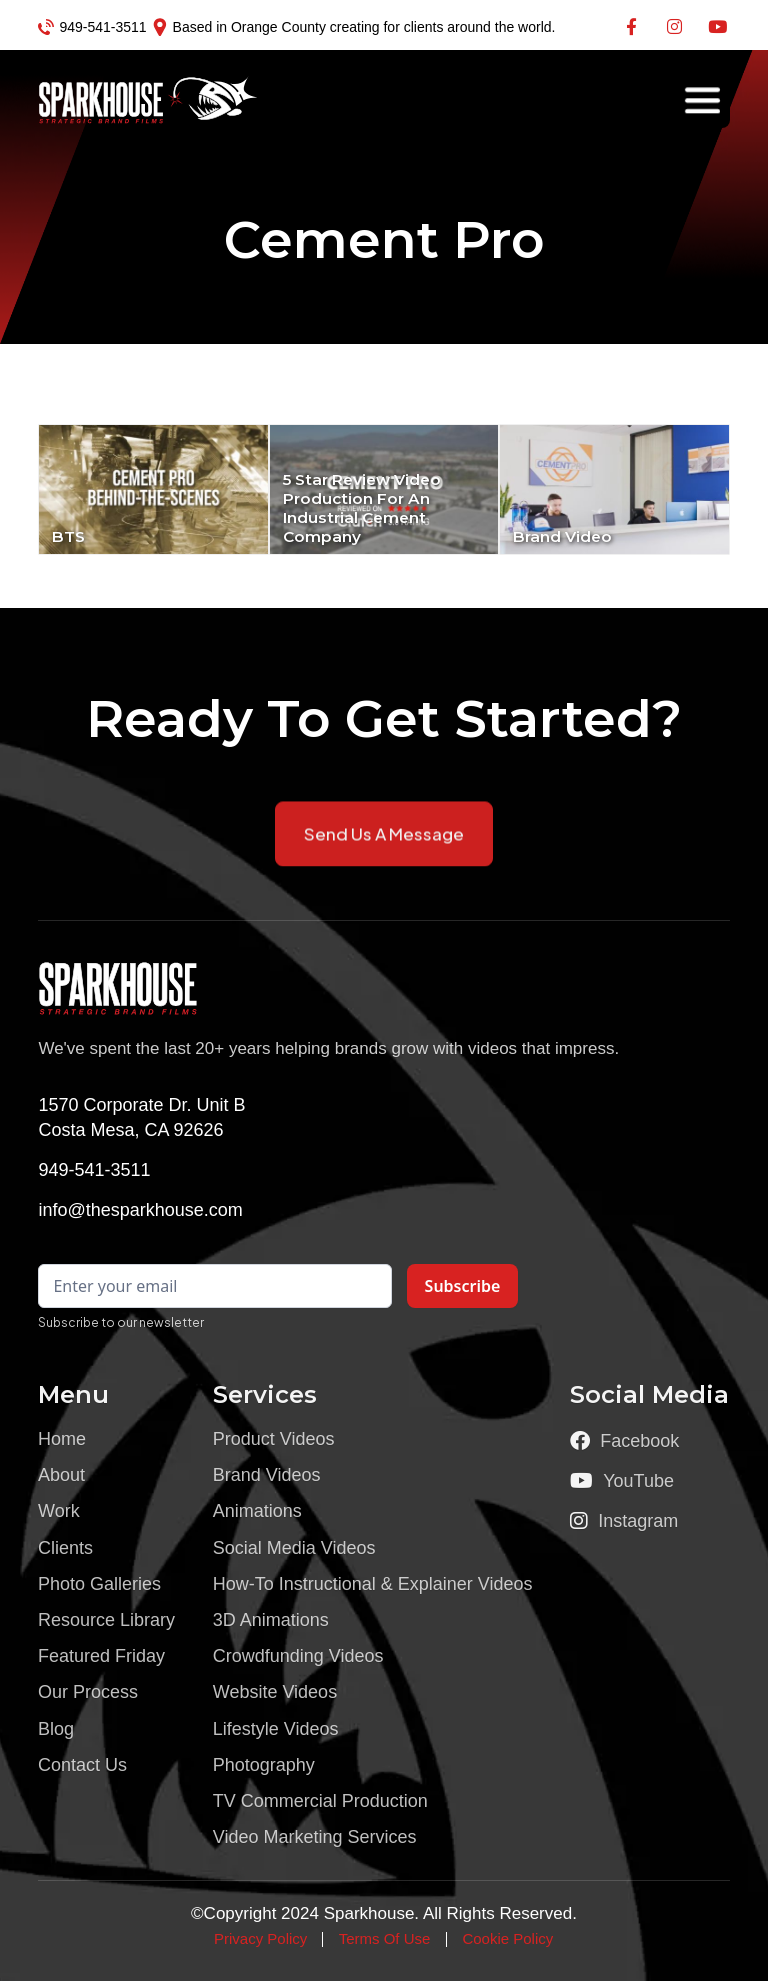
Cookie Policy (507, 1938)
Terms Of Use (385, 1938)
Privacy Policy (260, 1938)
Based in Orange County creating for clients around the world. (364, 27)
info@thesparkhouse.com (140, 1210)
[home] (109, 100)
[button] (702, 100)
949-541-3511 (102, 27)
